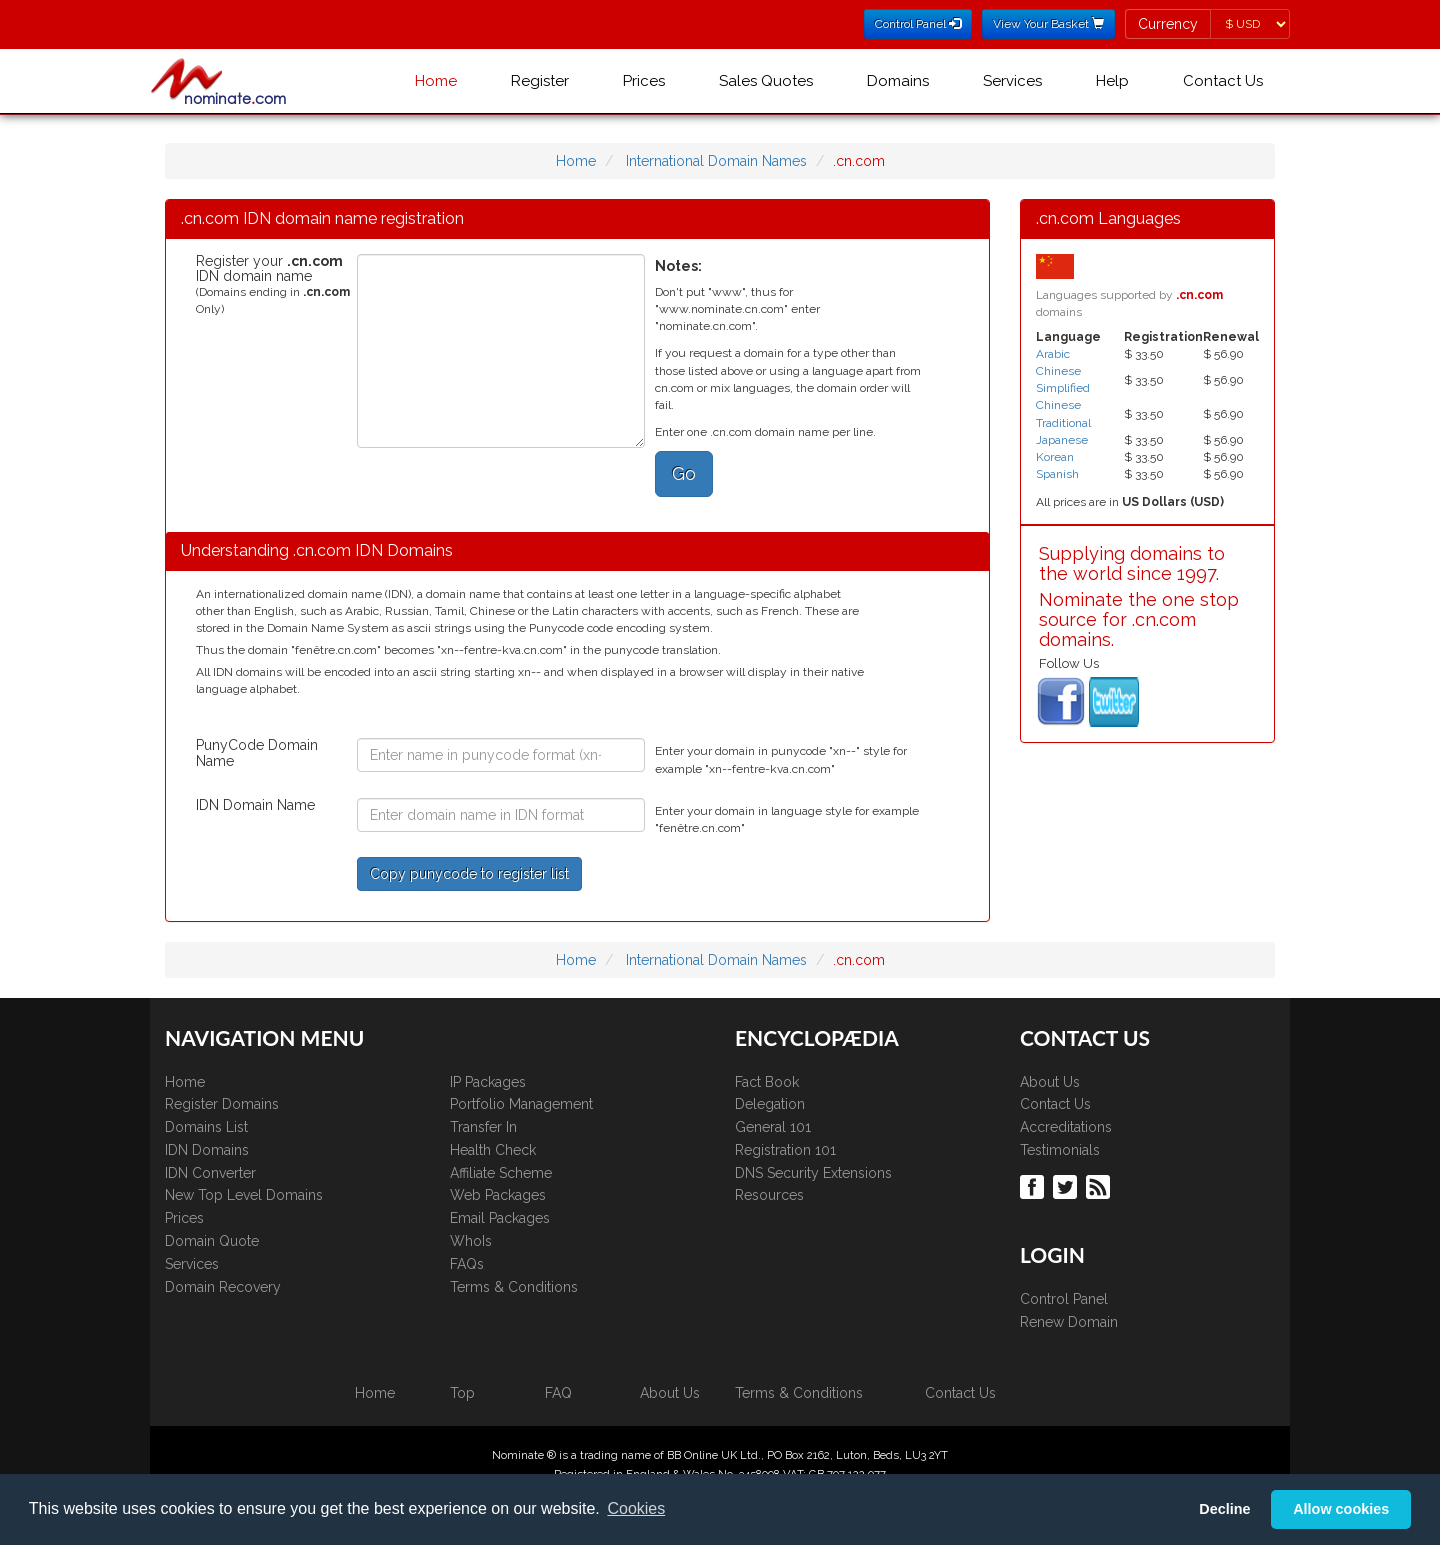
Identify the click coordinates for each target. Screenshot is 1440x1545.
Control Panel (1064, 1299)
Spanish (1057, 474)
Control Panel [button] (918, 24)
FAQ (558, 1393)
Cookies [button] (636, 1508)
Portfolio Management (521, 1104)
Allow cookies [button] (1341, 1509)
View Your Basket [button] (1048, 24)
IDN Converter (210, 1173)
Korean (1055, 457)
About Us (1050, 1082)
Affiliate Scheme (501, 1173)
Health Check (493, 1150)
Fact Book (767, 1082)
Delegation (770, 1104)
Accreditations (1066, 1127)
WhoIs (471, 1241)
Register (540, 81)
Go (684, 473)
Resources (769, 1195)
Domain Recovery (223, 1287)
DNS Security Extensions (813, 1173)
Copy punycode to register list (469, 874)
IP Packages (488, 1082)
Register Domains (222, 1104)
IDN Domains (207, 1150)
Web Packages (498, 1195)
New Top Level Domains (244, 1195)
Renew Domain (1069, 1322)
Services (1012, 81)
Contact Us (1223, 81)
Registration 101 (785, 1150)
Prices (644, 81)
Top (462, 1393)
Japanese (1062, 440)
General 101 (773, 1127)
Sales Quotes (766, 81)
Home (436, 81)
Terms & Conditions (514, 1287)
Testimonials (1060, 1150)
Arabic (1053, 354)
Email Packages (500, 1218)
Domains (898, 81)
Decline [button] (1224, 1509)
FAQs (467, 1264)
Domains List (206, 1127)
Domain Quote (212, 1241)
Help (1112, 81)
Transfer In (483, 1127)
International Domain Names (716, 161)
